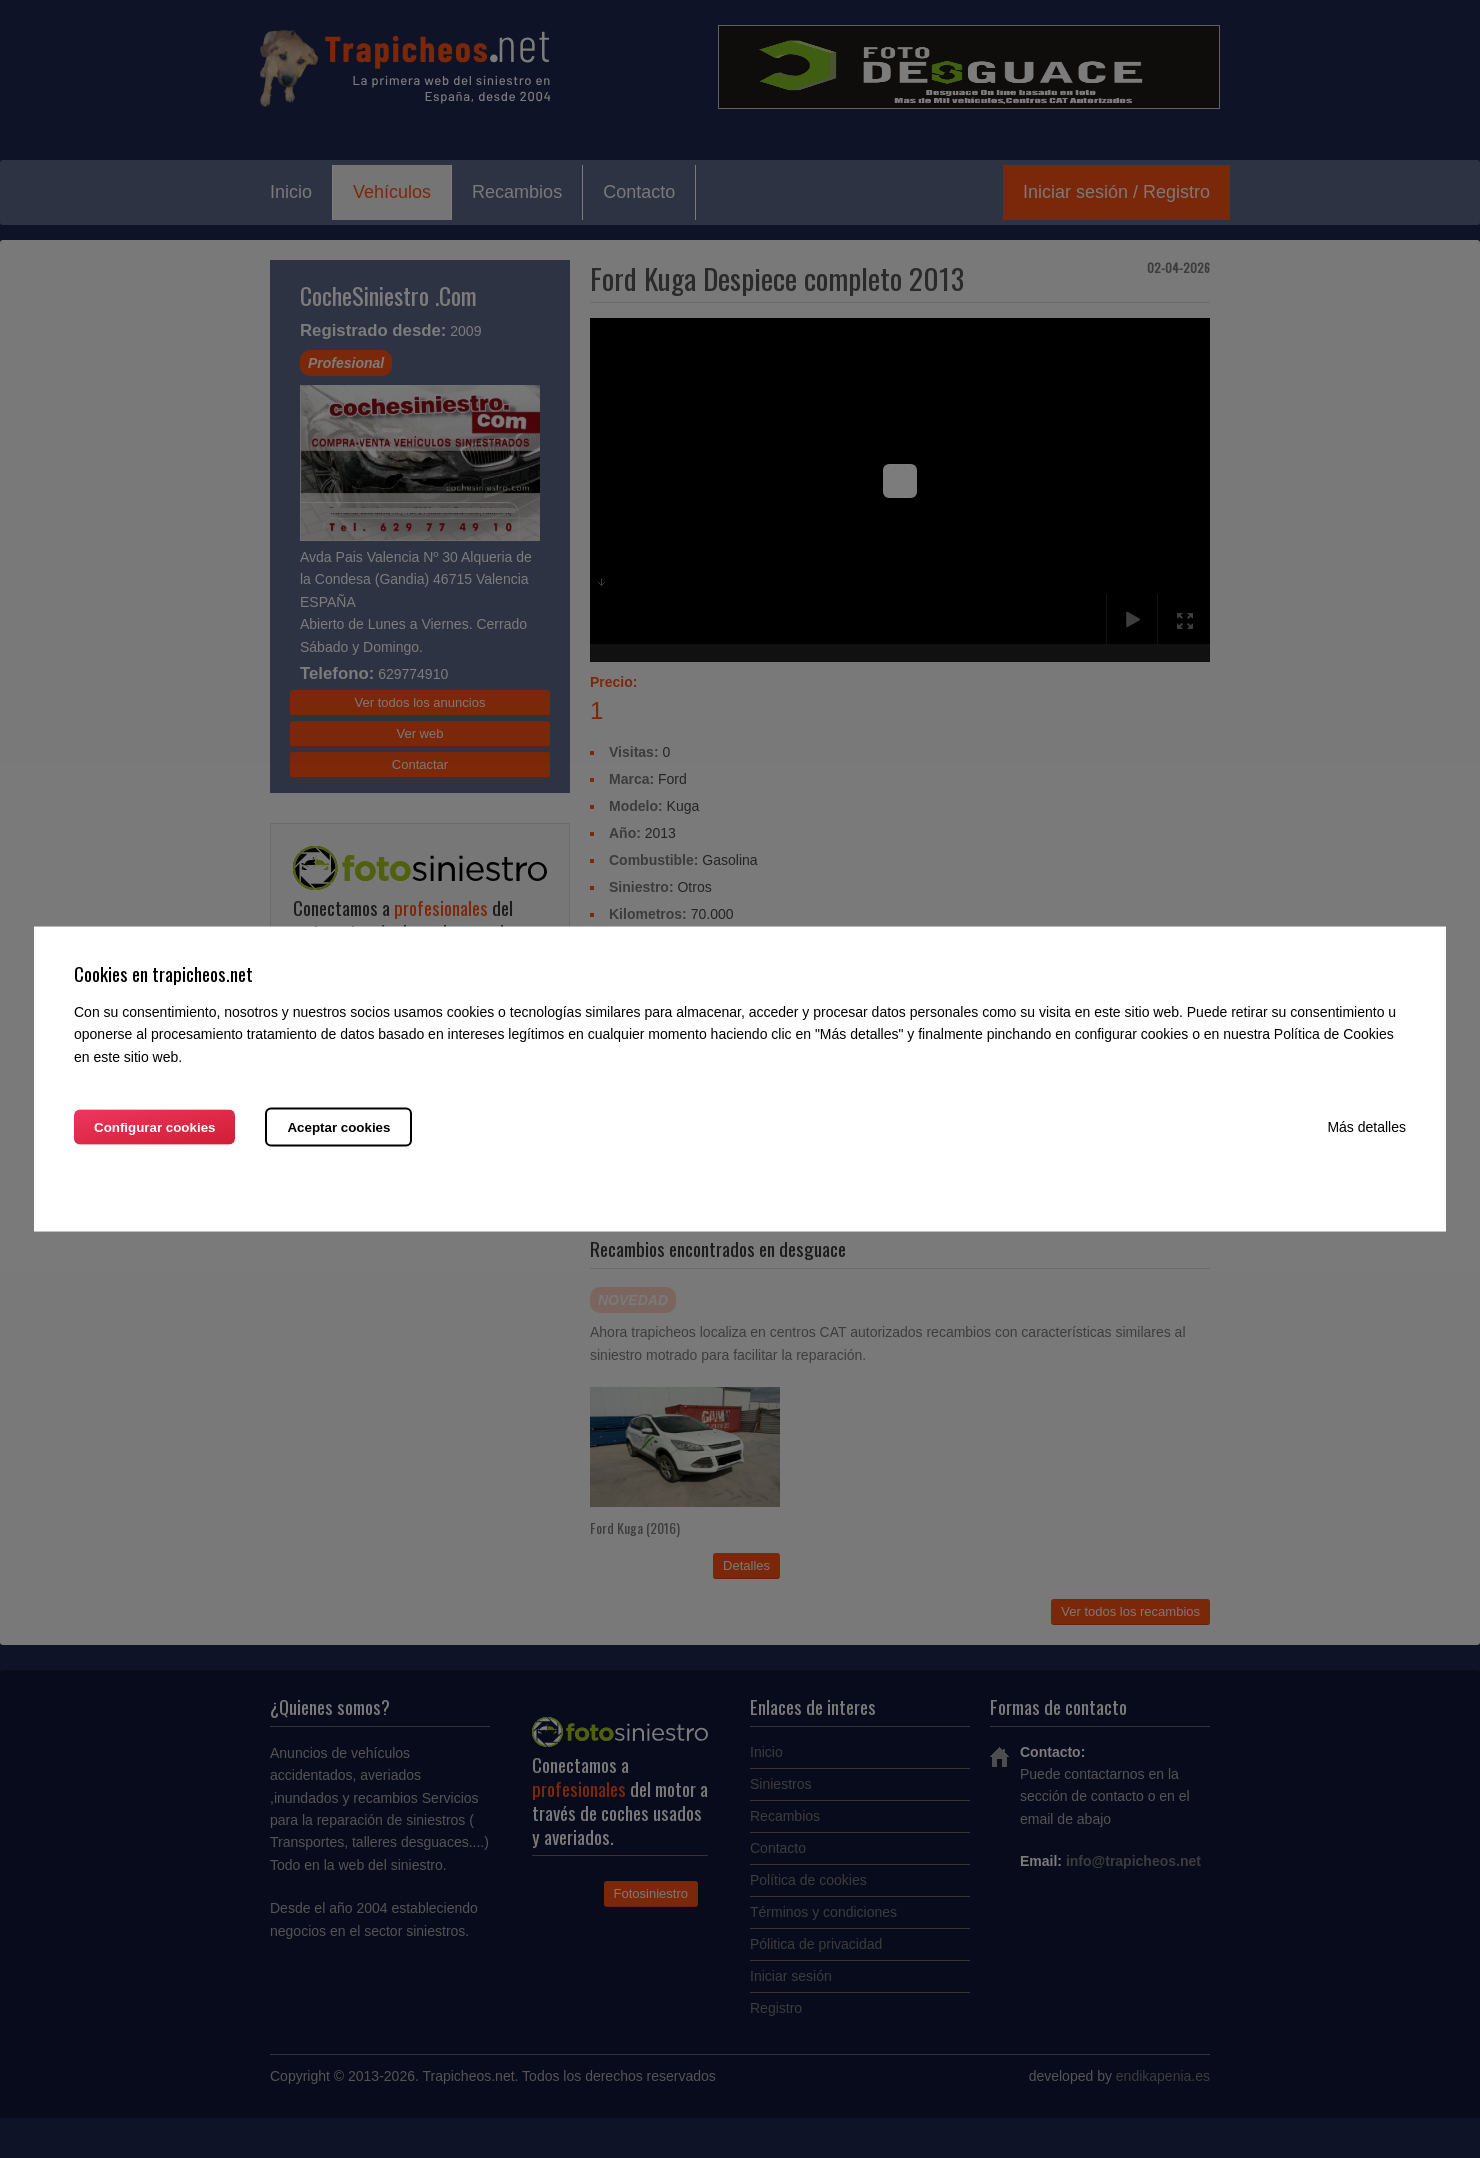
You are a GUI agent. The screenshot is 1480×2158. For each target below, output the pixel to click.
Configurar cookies (154, 1126)
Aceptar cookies (338, 1126)
